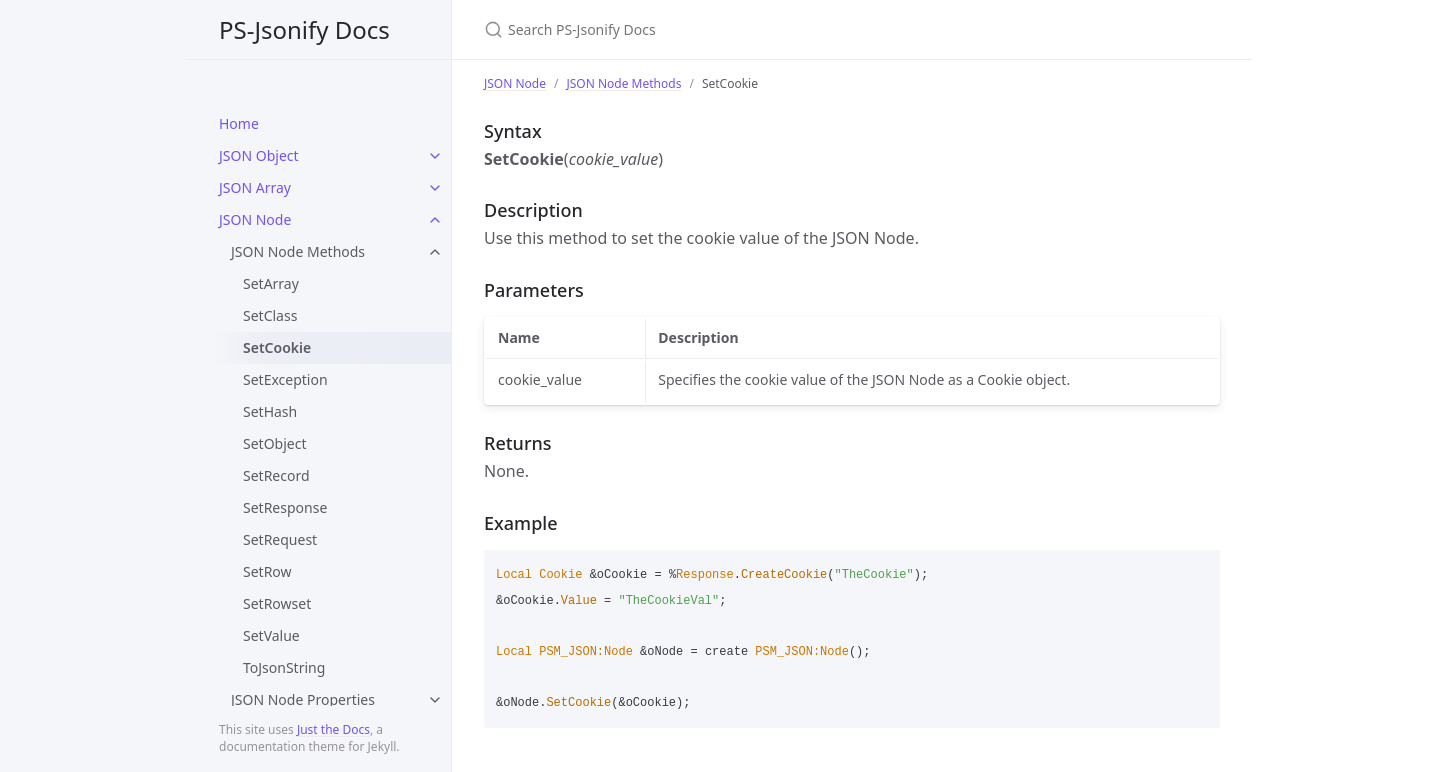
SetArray (271, 283)
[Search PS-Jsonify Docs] (720, 29)
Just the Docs (333, 729)
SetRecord (276, 475)
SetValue (271, 635)
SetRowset (277, 603)
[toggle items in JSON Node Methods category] (435, 252)
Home (239, 123)
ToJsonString (284, 667)
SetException (285, 379)
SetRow (267, 571)
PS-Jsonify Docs (304, 29)
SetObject (274, 443)
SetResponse (285, 507)
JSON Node (255, 219)
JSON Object (259, 155)
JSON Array (255, 187)
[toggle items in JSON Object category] (435, 156)
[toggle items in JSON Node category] (435, 220)
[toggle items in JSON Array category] (435, 188)
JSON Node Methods (298, 251)
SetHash (270, 411)
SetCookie (277, 347)
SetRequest (280, 539)
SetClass (270, 315)
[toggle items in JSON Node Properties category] (435, 700)
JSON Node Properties (303, 699)
